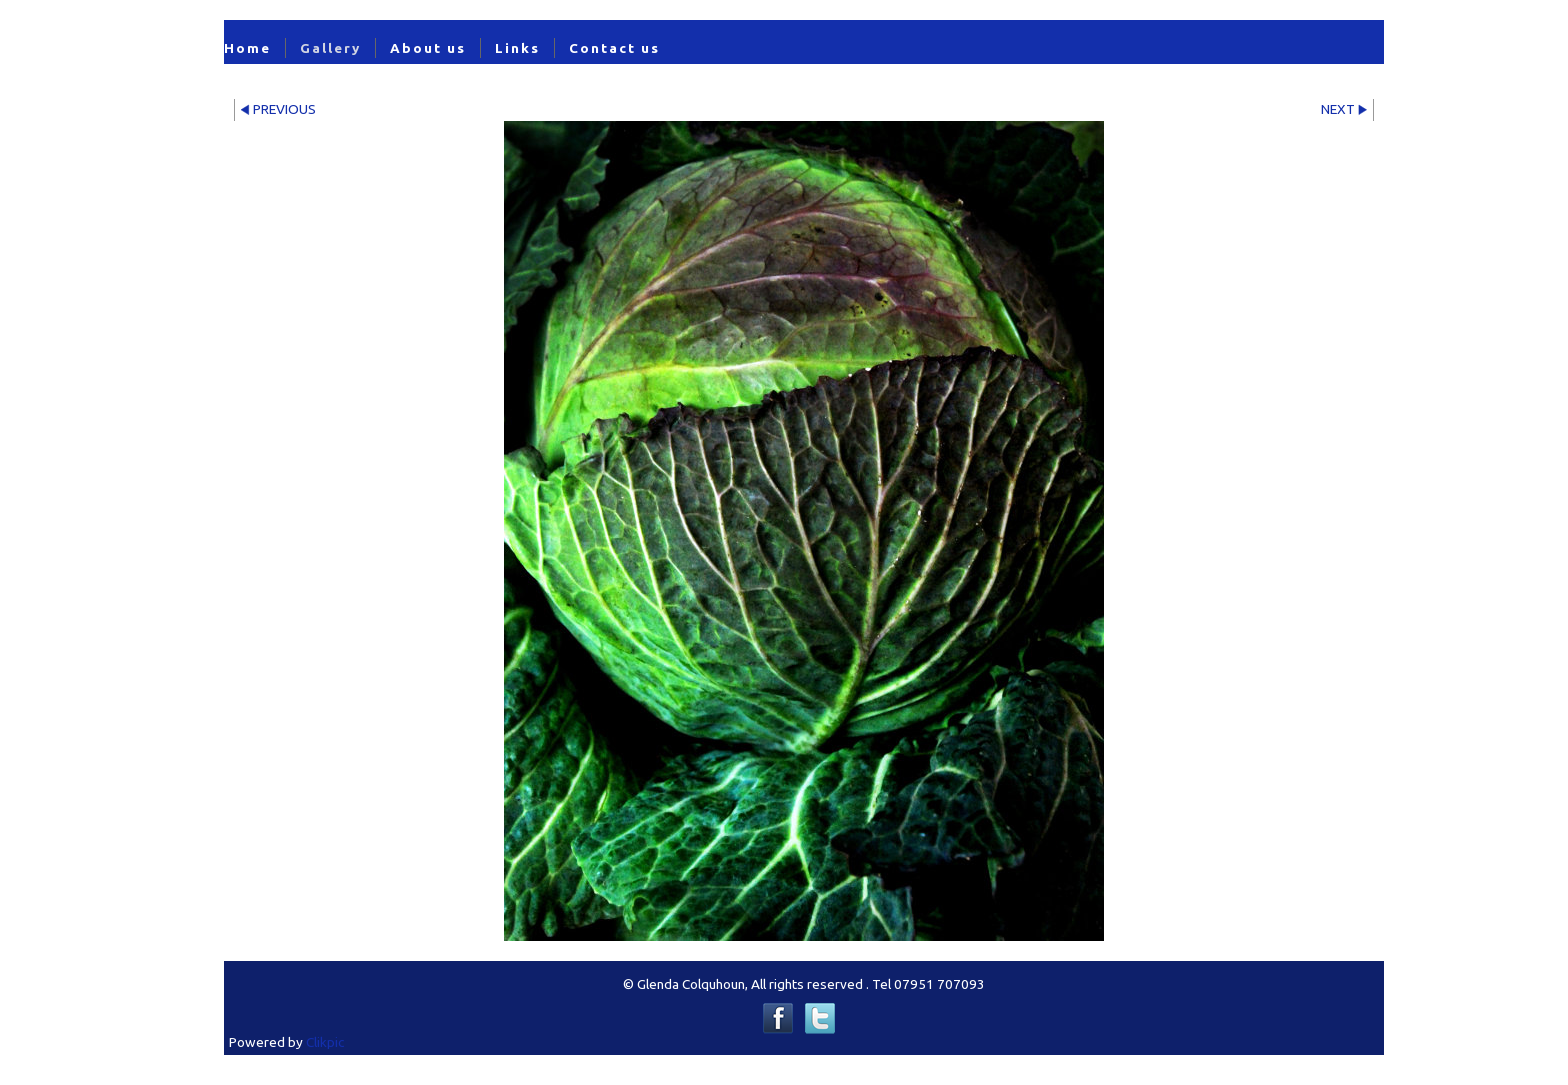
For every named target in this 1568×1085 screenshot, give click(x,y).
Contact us (614, 48)
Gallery (330, 48)
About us (428, 48)
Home (247, 48)
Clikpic (325, 1042)
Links (517, 48)
